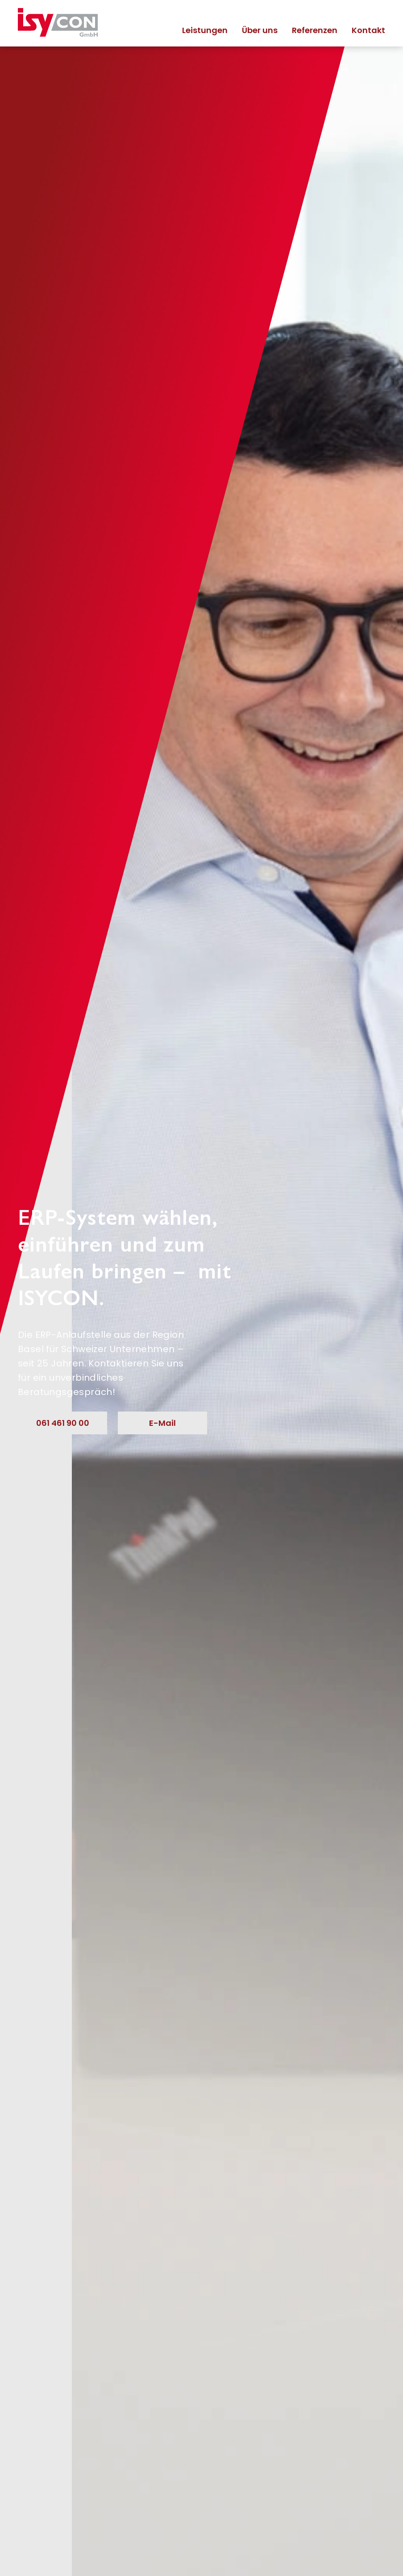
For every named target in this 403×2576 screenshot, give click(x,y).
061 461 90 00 (62, 1423)
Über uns (260, 30)
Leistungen (205, 30)
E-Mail (162, 1423)
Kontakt (368, 30)
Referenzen (314, 30)
